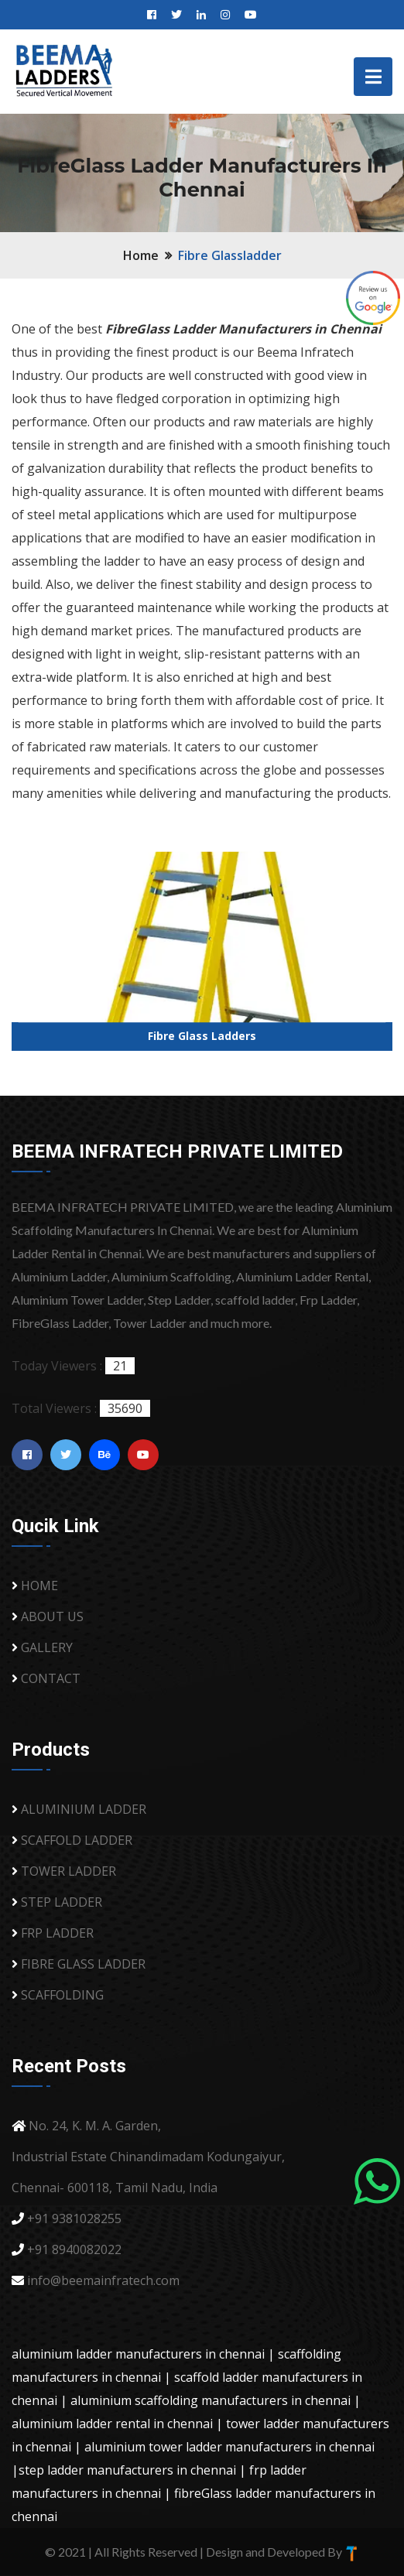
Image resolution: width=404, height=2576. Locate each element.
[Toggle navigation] (373, 76)
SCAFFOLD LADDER (76, 1840)
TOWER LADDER (68, 1871)
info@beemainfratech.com (103, 2280)
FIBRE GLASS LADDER (83, 1963)
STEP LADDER (61, 1902)
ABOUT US (52, 1616)
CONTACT (50, 1678)
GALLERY (47, 1647)
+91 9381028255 (74, 2218)
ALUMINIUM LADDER (83, 1809)
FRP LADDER (57, 1932)
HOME (39, 1585)
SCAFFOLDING (62, 1994)
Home (141, 255)
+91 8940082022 (74, 2249)
